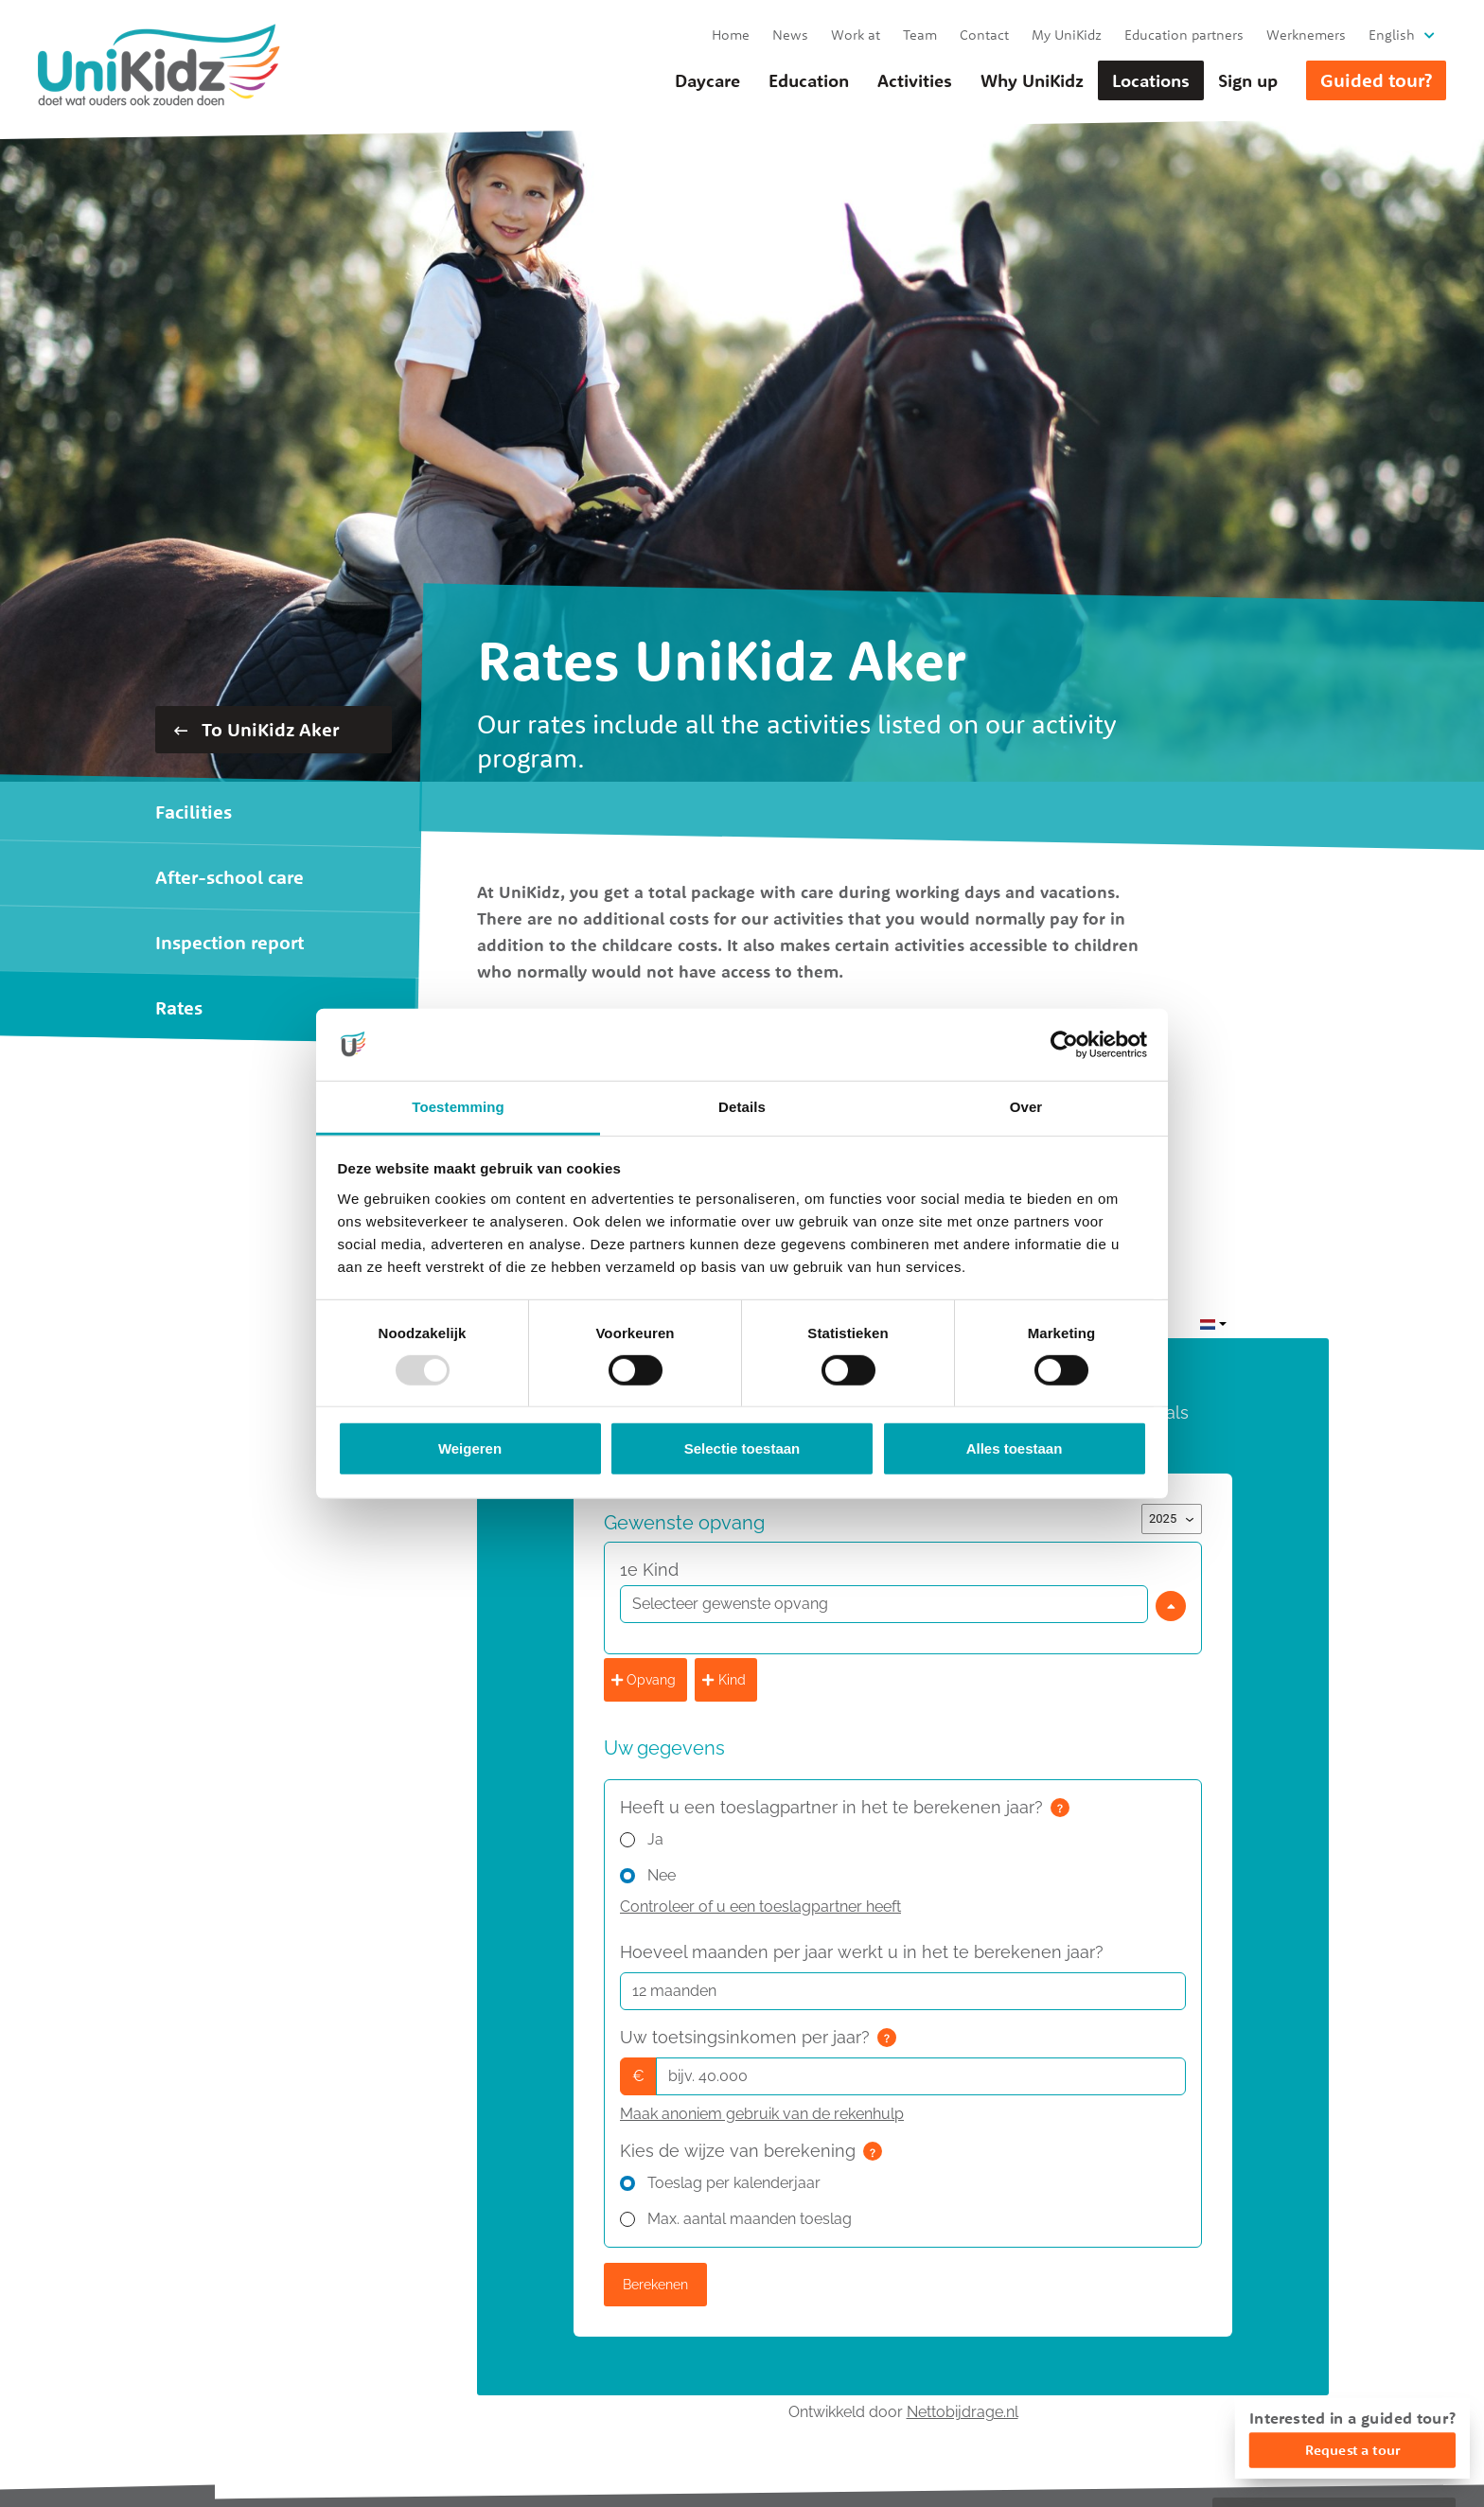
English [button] (1392, 35)
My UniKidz (1067, 35)
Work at (855, 35)
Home (731, 35)
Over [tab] (1026, 1107)
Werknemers (1306, 35)
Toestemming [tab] (458, 1107)
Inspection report (229, 942)
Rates (179, 1007)
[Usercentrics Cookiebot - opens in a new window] (1064, 1045)
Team (920, 35)
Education (808, 80)
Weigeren (470, 1448)
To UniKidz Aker (256, 729)
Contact (984, 35)
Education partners (1184, 35)
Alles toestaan (1014, 1448)
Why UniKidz (1032, 80)
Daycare (707, 80)
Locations (1151, 80)
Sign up (1248, 80)
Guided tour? (1376, 80)
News (790, 35)
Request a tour (1352, 2450)
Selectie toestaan (742, 1448)
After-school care (229, 877)
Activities (914, 80)
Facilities (193, 811)
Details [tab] (742, 1107)
